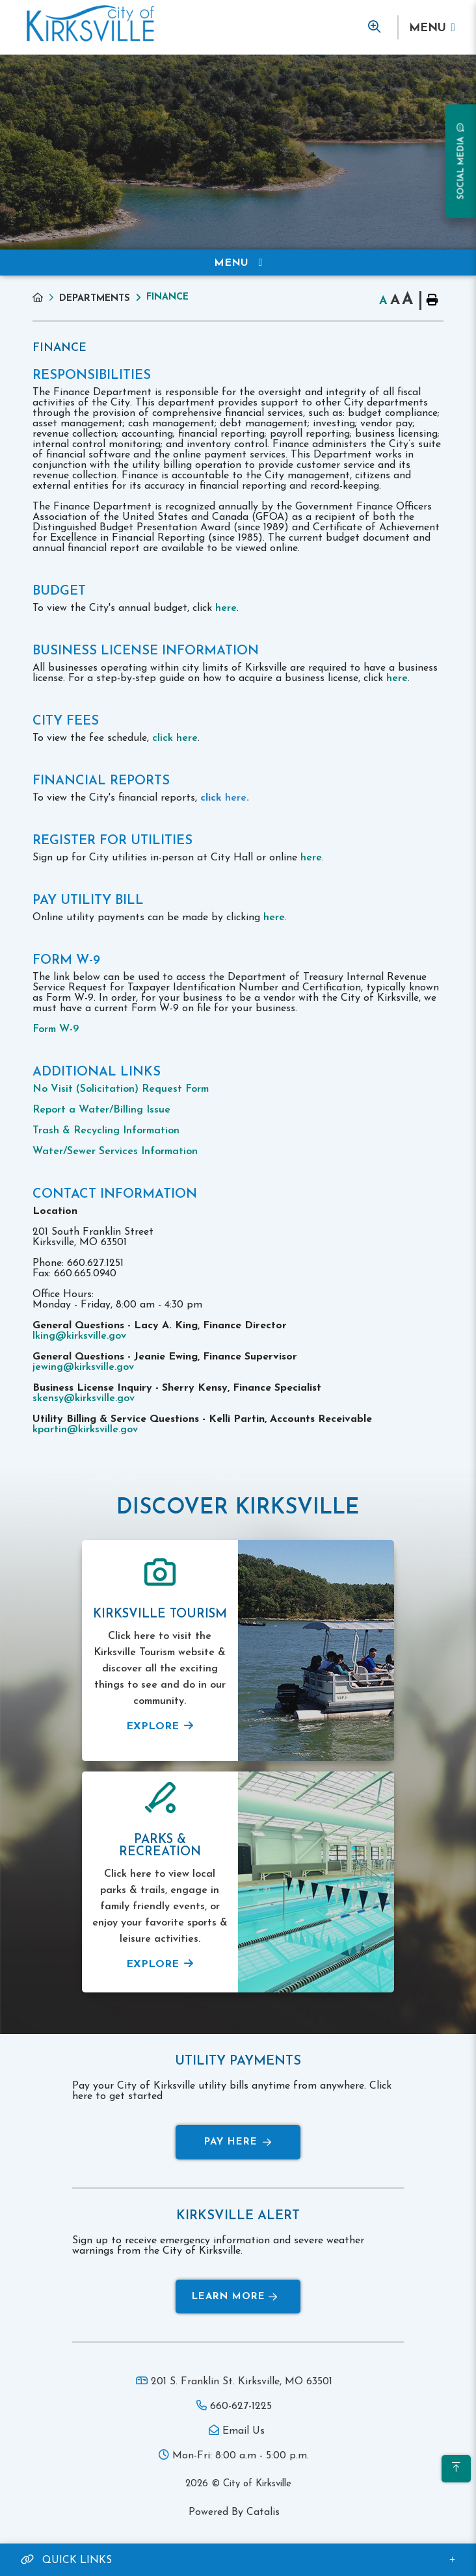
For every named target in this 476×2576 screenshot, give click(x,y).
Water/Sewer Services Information (115, 1151)
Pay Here (238, 2142)
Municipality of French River (90, 23)
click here (175, 738)
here (226, 608)
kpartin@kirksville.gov (85, 1429)
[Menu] (431, 28)
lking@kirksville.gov (79, 1336)
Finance (167, 297)
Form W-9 (56, 1029)
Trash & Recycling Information (106, 1131)
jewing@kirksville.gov (83, 1367)
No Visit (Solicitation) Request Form (121, 1089)
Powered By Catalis (234, 2512)
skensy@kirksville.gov (84, 1398)
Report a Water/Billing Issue (101, 1110)
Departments (94, 298)
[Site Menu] (238, 263)
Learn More (235, 2297)
